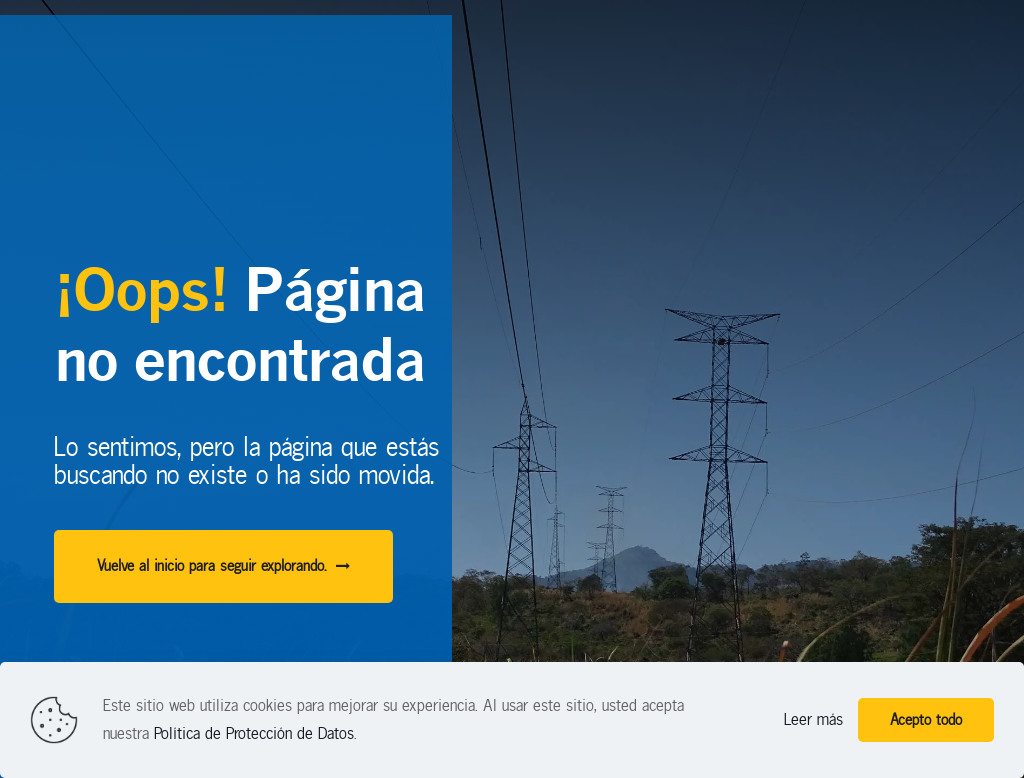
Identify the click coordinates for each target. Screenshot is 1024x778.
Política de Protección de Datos (254, 733)
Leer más (813, 719)
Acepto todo (926, 720)
